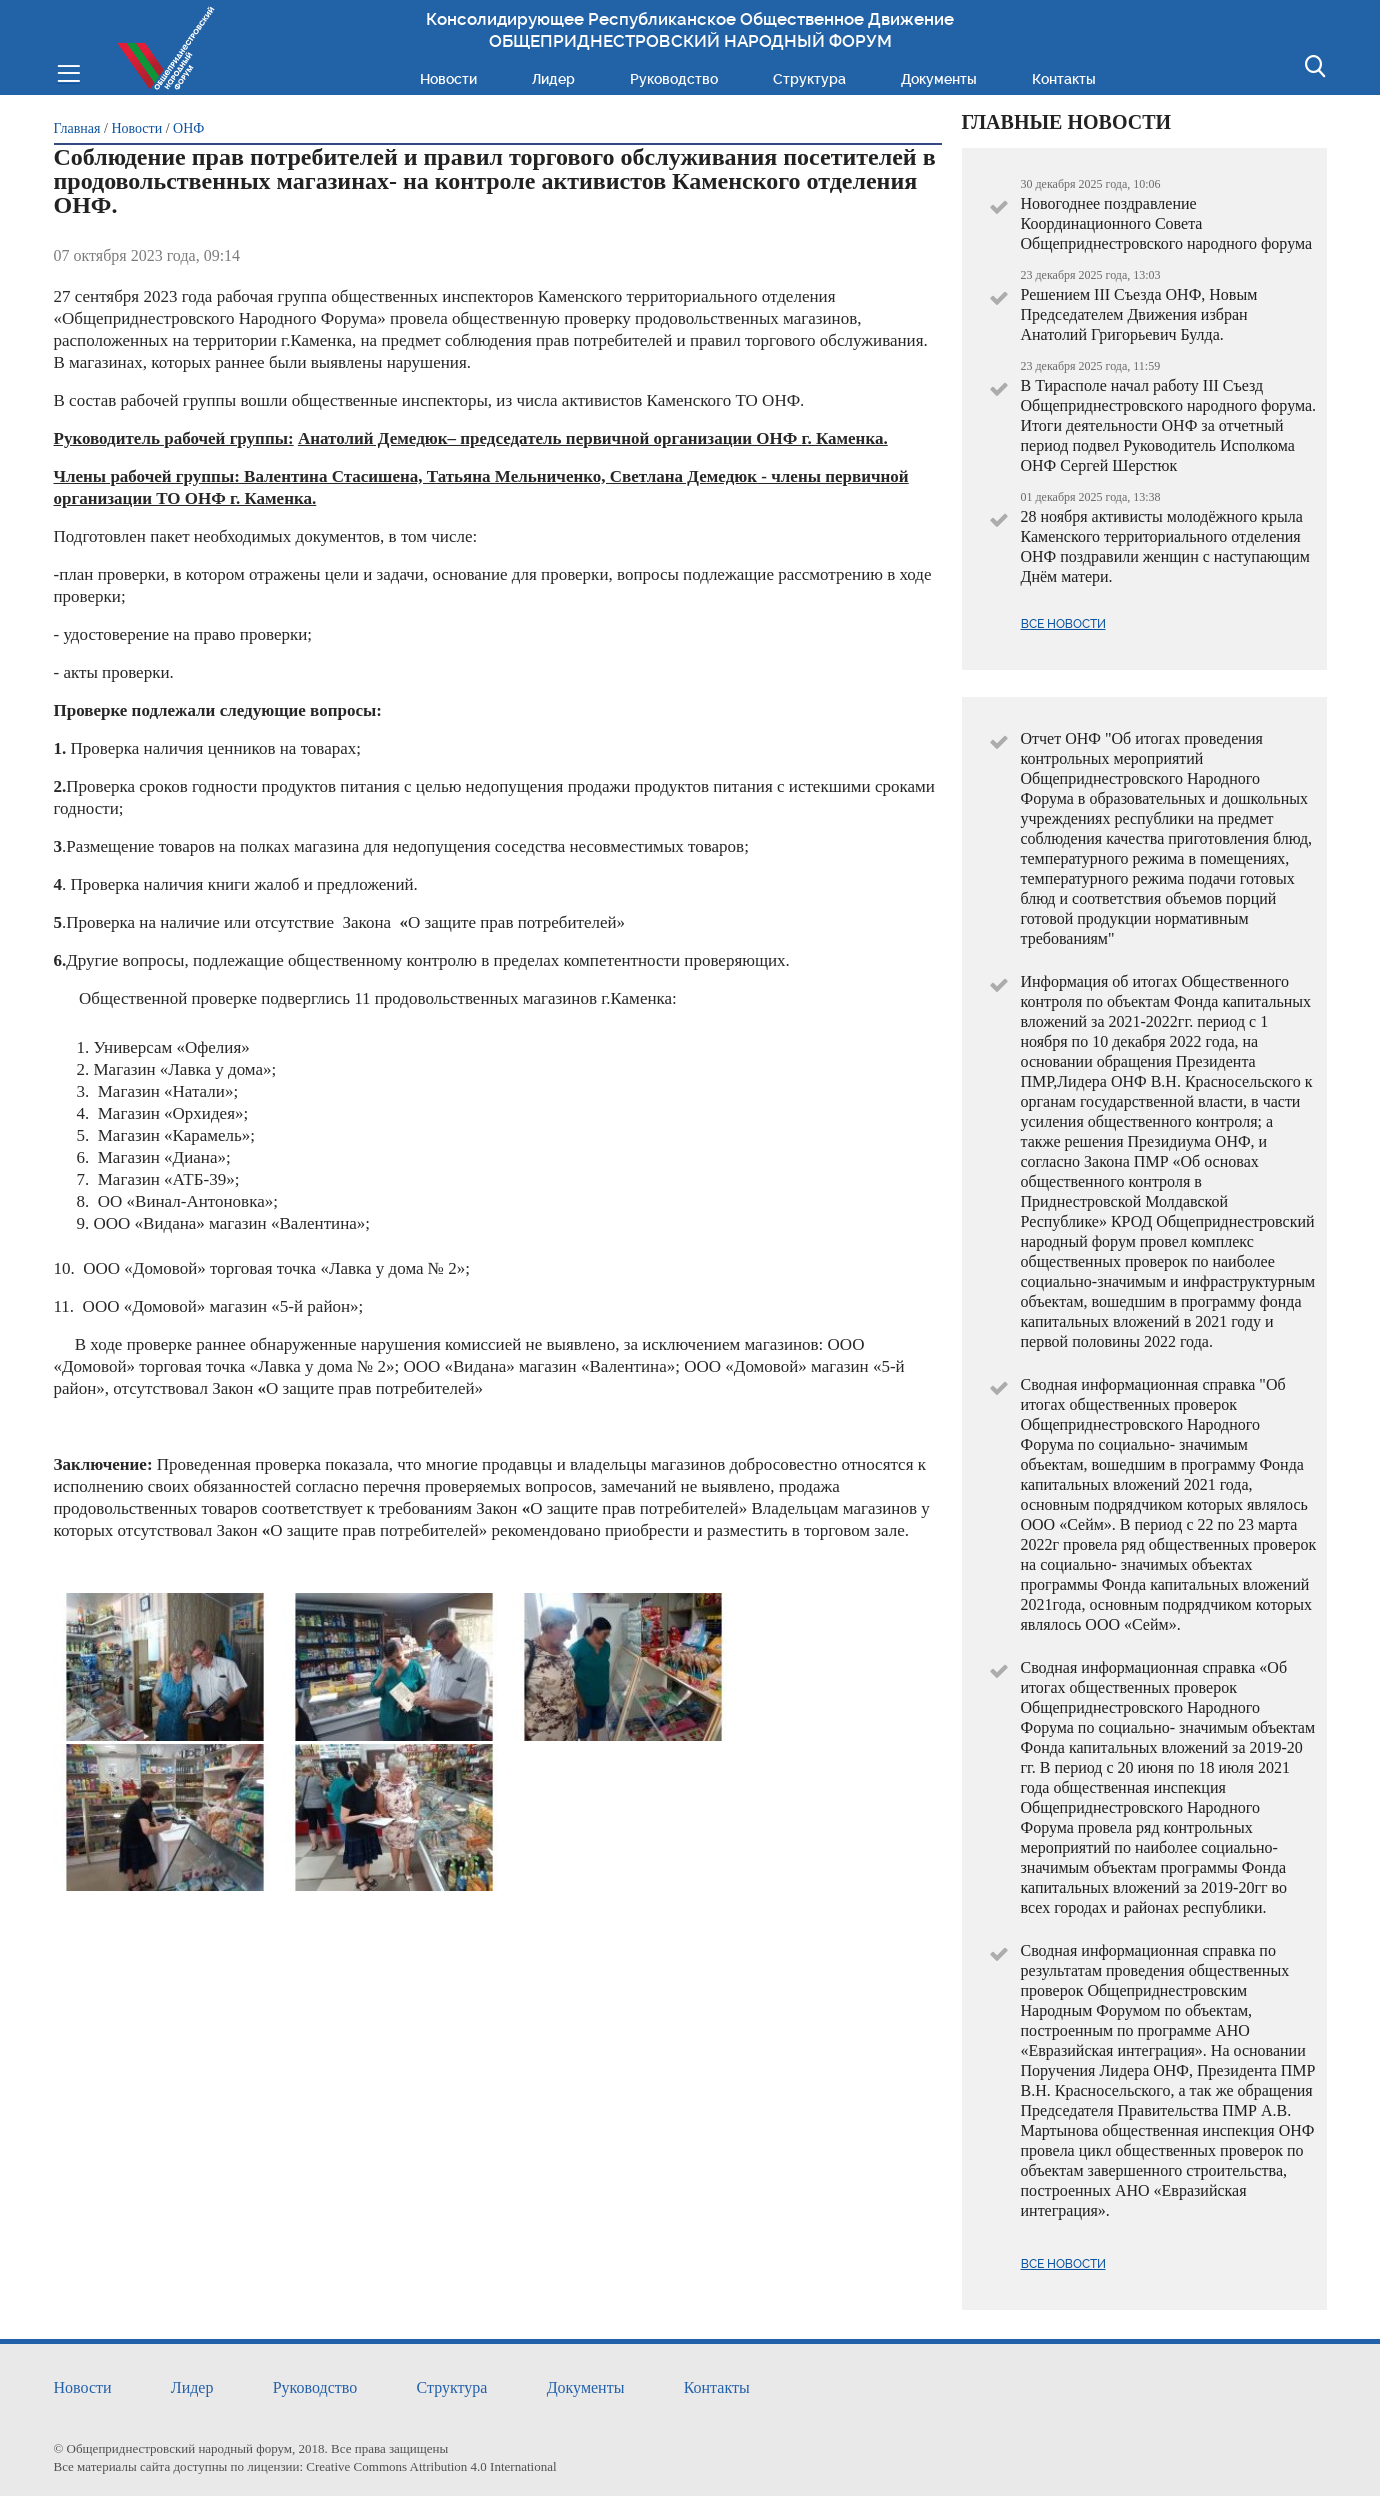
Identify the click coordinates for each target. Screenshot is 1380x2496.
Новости (448, 79)
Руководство (674, 79)
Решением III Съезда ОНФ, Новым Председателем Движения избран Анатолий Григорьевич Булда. (1139, 314)
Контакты (1064, 79)
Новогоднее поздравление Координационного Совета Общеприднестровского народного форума (1167, 223)
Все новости (1063, 624)
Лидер (553, 79)
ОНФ (188, 128)
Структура (809, 79)
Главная (77, 128)
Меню (68, 71)
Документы (939, 79)
